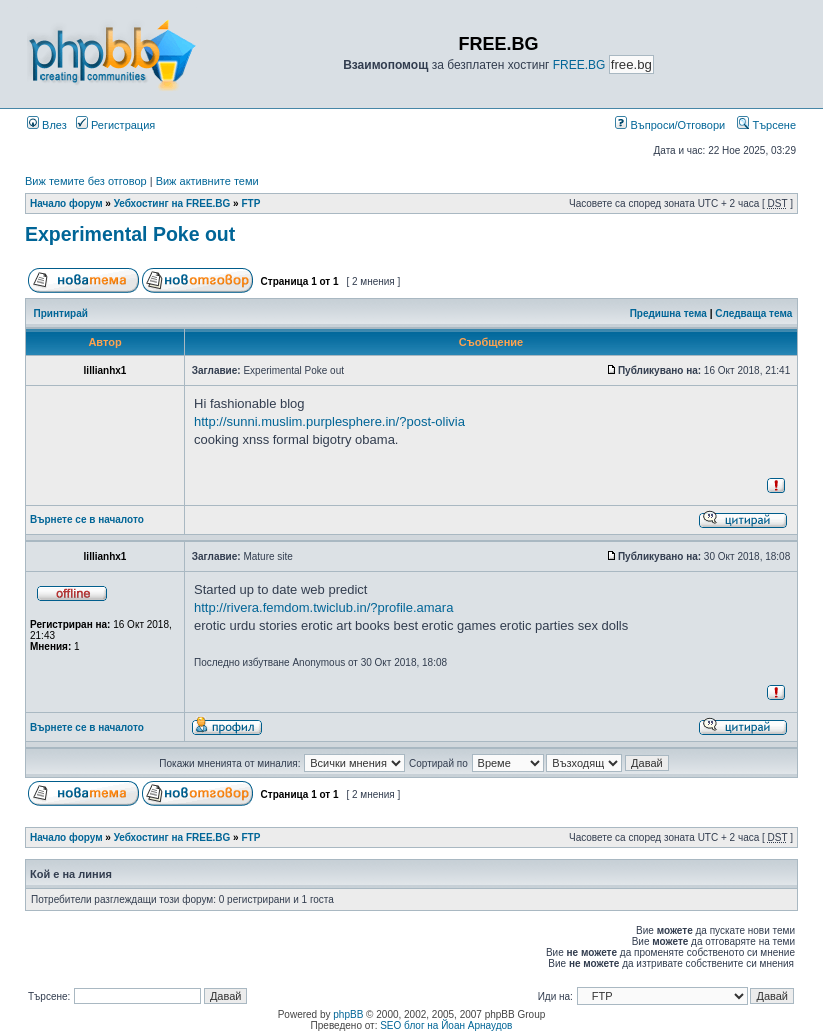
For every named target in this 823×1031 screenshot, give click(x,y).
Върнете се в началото (87, 519)
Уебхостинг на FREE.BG (172, 203)
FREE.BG (579, 65)
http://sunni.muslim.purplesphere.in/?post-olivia (329, 421)
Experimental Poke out (130, 234)
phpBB (348, 1014)
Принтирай (61, 313)
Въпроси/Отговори (670, 125)
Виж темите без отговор (86, 181)
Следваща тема (753, 313)
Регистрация (115, 125)
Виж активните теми (207, 181)
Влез (47, 125)
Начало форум (66, 203)
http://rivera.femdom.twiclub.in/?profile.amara (323, 607)
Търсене (766, 125)
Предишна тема (668, 313)
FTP (250, 203)
